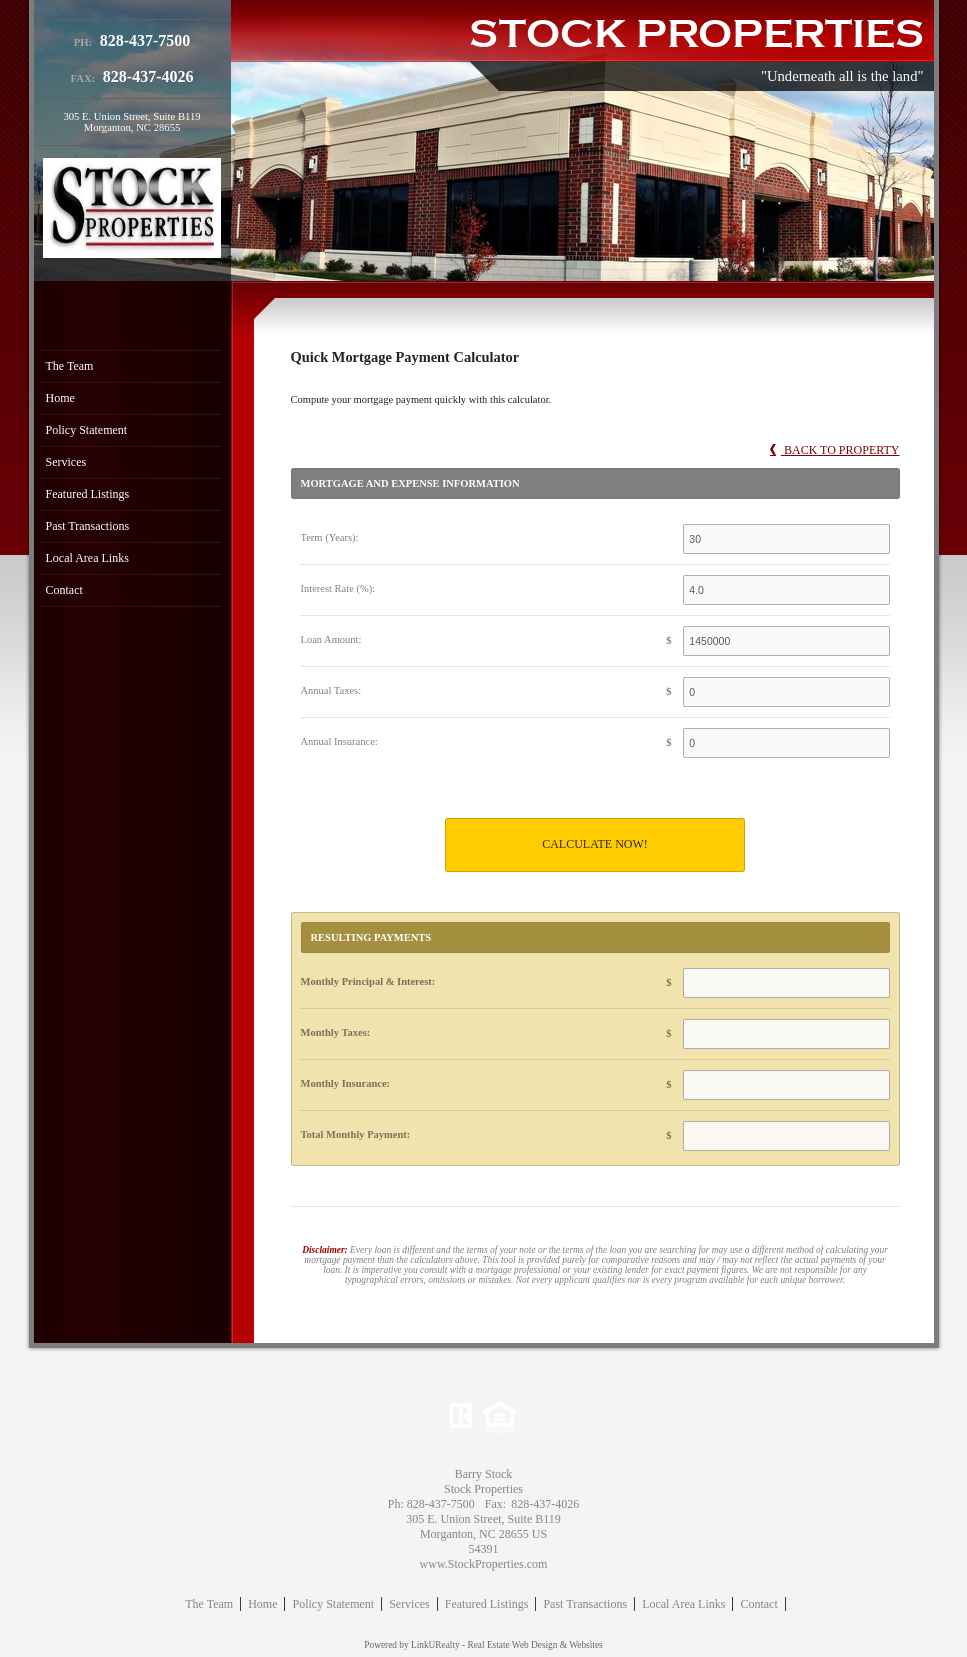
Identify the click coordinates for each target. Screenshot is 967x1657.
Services (66, 462)
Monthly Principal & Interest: (368, 981)
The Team (70, 366)
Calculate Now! (595, 844)
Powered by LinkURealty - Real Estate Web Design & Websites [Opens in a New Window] (483, 1645)
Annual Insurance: (339, 741)
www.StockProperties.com (484, 1564)
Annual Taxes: (331, 690)
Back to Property (835, 450)
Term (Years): (330, 537)
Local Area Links (87, 558)
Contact (64, 590)
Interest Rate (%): (338, 588)
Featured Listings (88, 494)
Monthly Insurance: (346, 1083)
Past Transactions (88, 526)
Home (60, 398)
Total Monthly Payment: (356, 1134)
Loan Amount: (331, 639)
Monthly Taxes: (336, 1032)
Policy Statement (87, 430)
